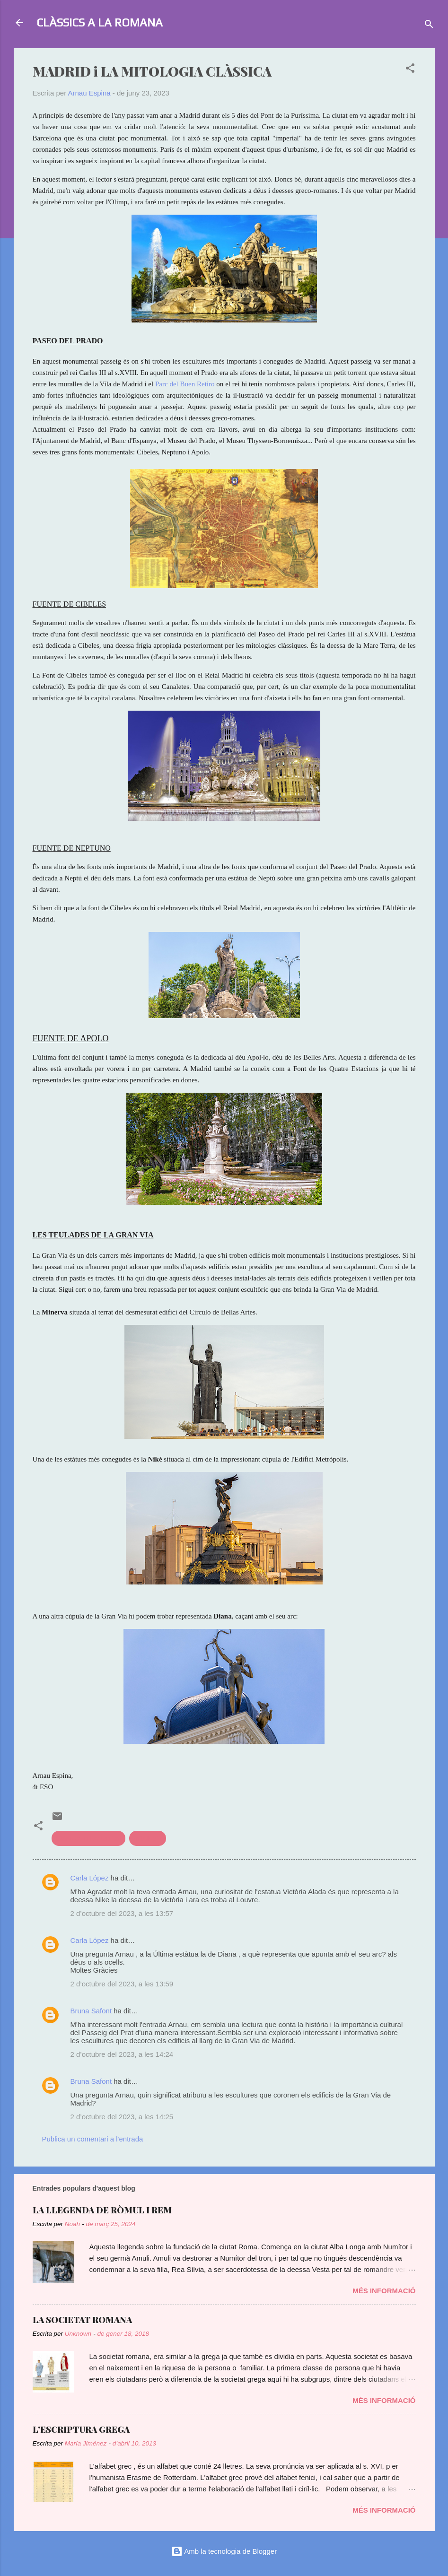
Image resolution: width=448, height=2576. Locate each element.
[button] (410, 69)
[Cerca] (429, 25)
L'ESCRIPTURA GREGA (81, 2429)
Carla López (89, 1878)
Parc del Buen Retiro (185, 384)
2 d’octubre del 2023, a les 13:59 (122, 1984)
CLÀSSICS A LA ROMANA (99, 22)
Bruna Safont (91, 2011)
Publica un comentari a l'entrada (92, 2139)
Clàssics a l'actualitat (89, 1838)
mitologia (147, 1838)
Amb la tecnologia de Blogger (224, 2551)
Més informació (383, 2291)
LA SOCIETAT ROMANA (82, 2319)
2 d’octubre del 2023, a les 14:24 (122, 2054)
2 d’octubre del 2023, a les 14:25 (122, 2117)
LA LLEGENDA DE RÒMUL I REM (102, 2210)
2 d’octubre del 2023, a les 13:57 (122, 1913)
